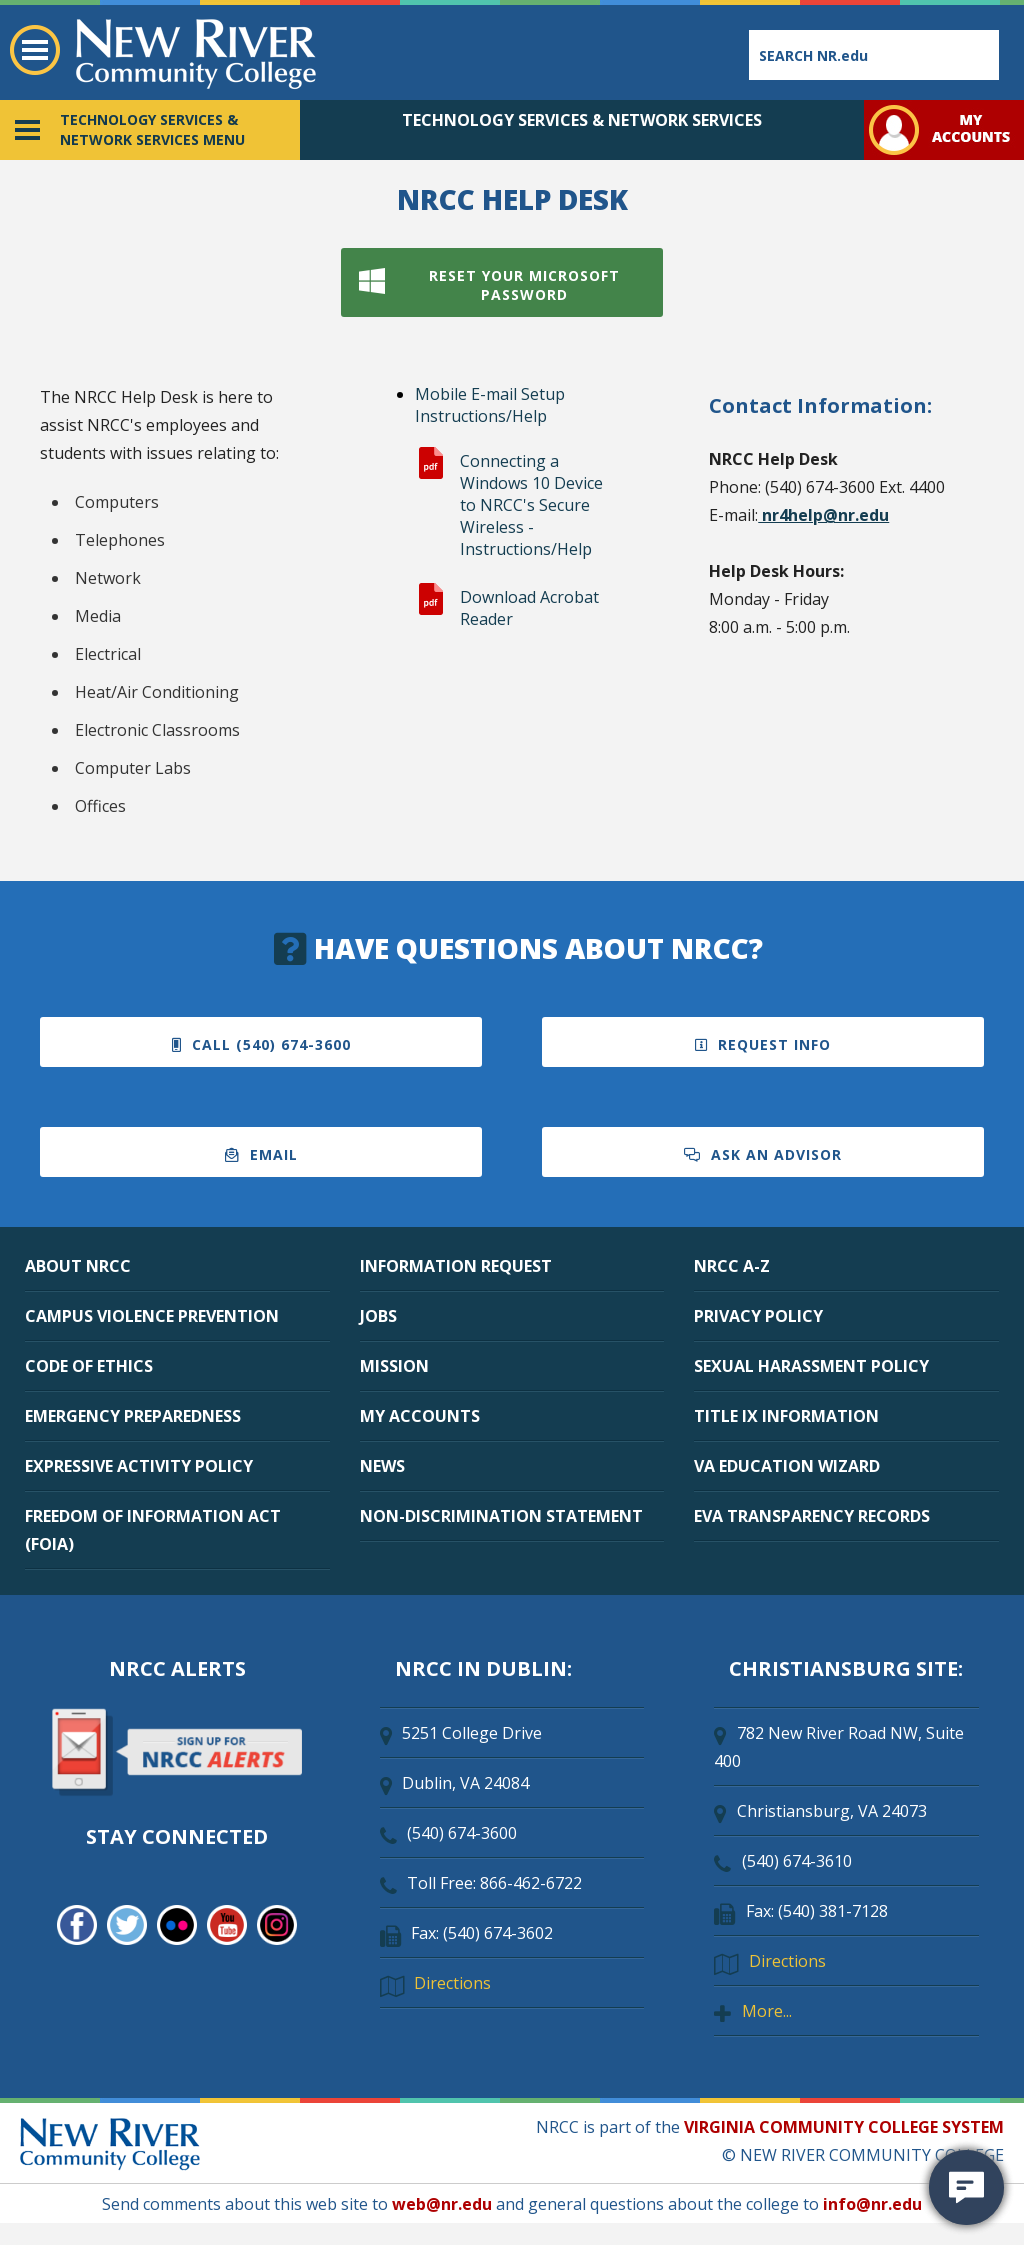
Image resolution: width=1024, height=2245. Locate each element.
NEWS (382, 1466)
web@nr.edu (442, 2204)
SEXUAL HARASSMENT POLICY (811, 1366)
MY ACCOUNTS (420, 1416)
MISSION (394, 1366)
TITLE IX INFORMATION (786, 1416)
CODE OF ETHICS (89, 1366)
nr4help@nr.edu (823, 515)
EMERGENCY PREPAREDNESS (133, 1416)
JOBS (378, 1316)
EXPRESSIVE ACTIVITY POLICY (139, 1466)
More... (767, 2011)
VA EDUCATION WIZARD (787, 1466)
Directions (452, 1983)
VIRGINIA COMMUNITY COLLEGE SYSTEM (844, 2127)
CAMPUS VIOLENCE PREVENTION (152, 1316)
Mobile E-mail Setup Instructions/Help (490, 405)
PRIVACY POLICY (758, 1316)
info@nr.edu (872, 2204)
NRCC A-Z (732, 1266)
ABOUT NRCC (78, 1266)
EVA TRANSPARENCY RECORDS (812, 1516)
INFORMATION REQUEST (456, 1266)
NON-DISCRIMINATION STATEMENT (501, 1516)
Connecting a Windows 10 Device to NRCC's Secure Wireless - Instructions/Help (531, 505)
